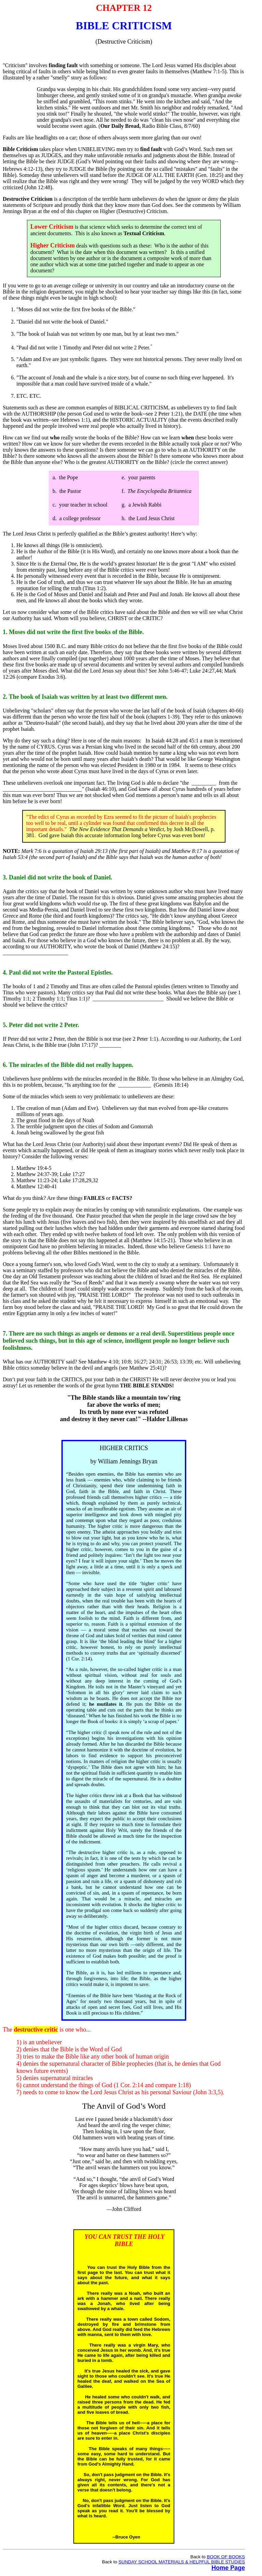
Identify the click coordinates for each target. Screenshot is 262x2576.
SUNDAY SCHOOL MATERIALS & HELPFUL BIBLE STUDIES (181, 2561)
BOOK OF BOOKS (226, 2556)
